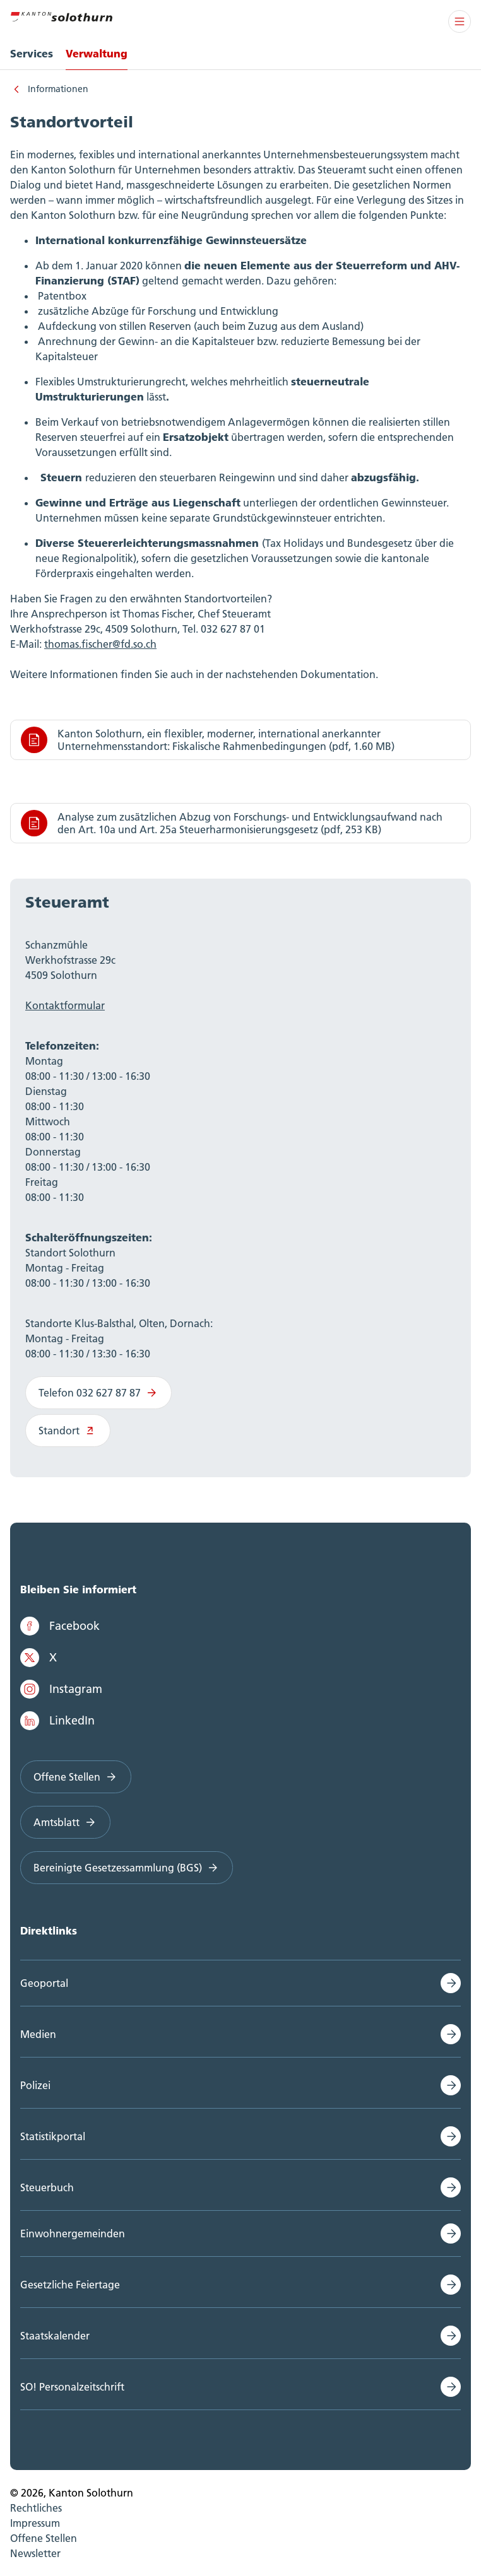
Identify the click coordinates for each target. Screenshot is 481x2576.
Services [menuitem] (31, 53)
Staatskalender (55, 2335)
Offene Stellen (75, 1777)
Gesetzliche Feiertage (70, 2284)
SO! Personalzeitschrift (72, 2386)
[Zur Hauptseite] (61, 15)
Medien (38, 2034)
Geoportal (44, 1983)
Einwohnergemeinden (72, 2233)
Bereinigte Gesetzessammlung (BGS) (126, 1868)
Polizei (35, 2085)
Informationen (58, 89)
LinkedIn (57, 1720)
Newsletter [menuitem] (35, 2553)
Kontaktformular (65, 1005)
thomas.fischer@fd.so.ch (100, 644)
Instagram (61, 1689)
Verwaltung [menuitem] (97, 53)
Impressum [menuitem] (35, 2523)
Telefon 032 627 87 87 (98, 1393)
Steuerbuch (47, 2187)
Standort (68, 1430)
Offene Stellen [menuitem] (43, 2538)
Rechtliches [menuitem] (36, 2508)
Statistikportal (52, 2136)
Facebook (60, 1626)
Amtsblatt (65, 1822)
